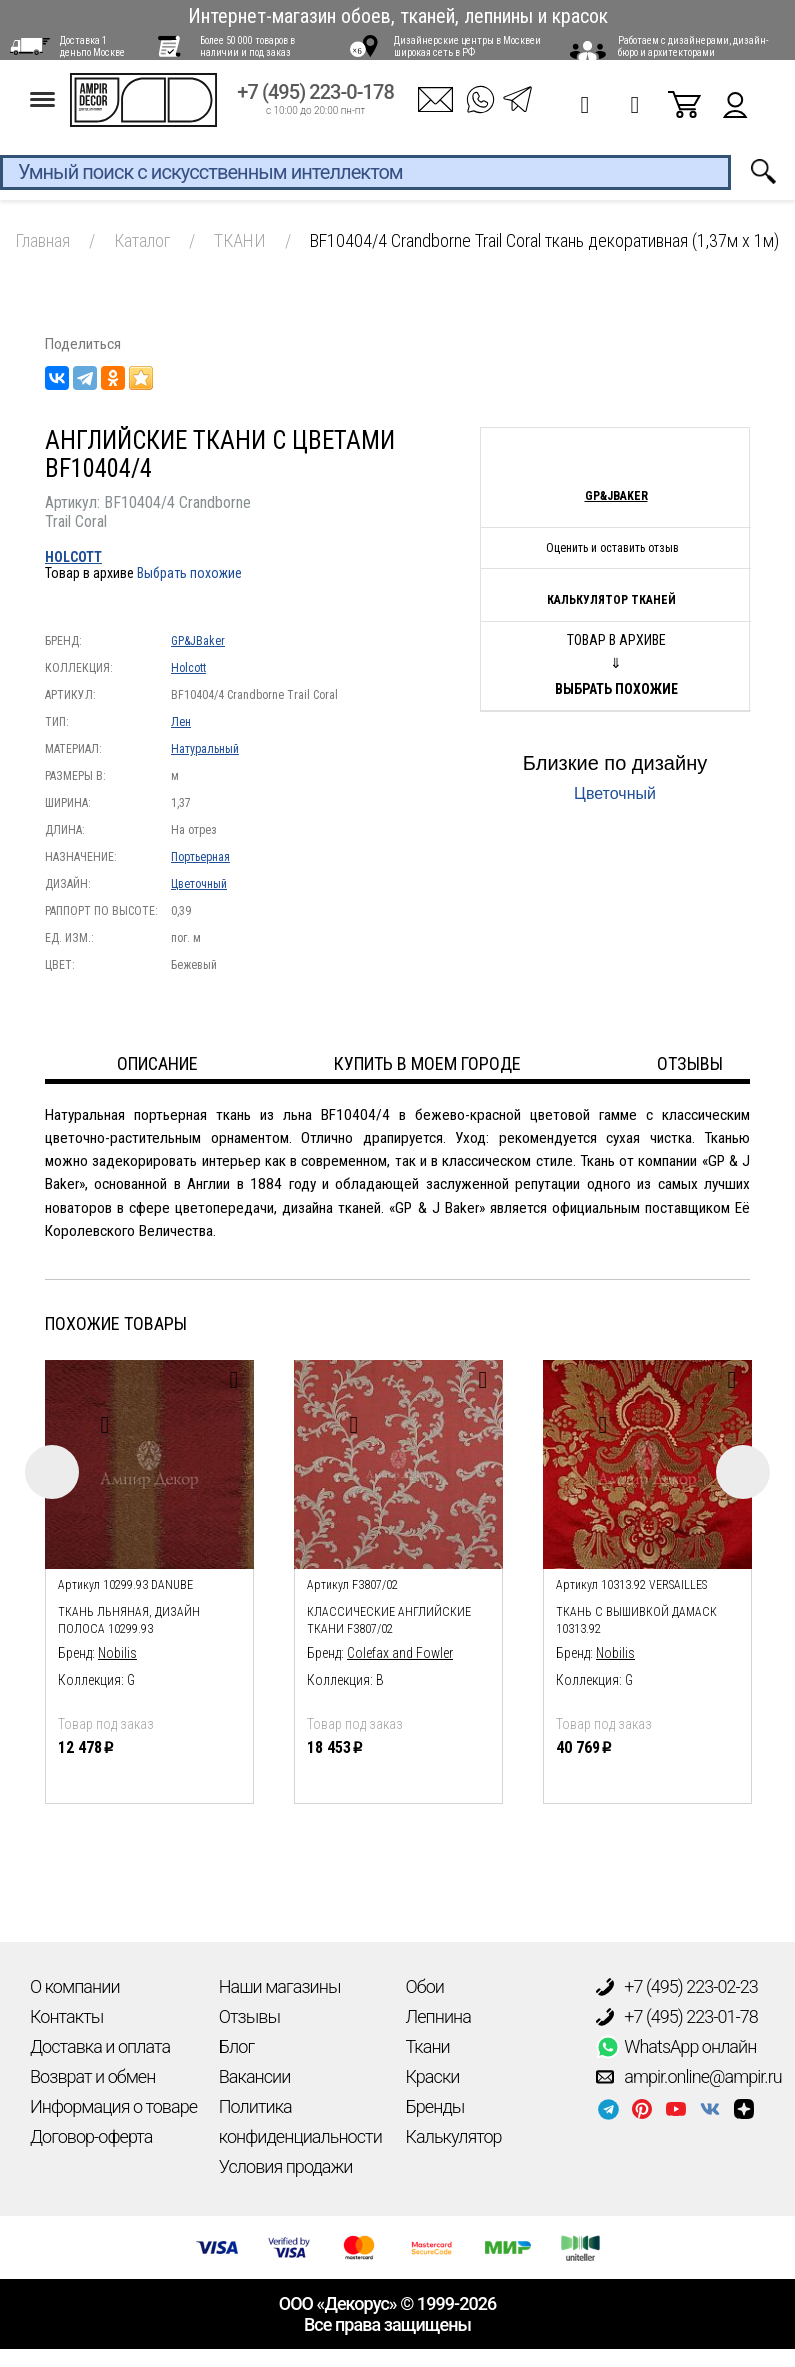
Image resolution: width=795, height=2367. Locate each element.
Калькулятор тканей (611, 600)
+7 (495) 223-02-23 (677, 1987)
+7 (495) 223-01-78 (677, 2017)
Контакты (66, 2016)
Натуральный (205, 749)
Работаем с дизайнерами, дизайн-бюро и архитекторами (693, 46)
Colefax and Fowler (400, 1653)
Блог (236, 2046)
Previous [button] (52, 1472)
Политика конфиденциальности (300, 2121)
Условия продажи (286, 2166)
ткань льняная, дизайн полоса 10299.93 (129, 1620)
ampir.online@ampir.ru (689, 2077)
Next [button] (743, 1472)
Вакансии (255, 2076)
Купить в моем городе (427, 1063)
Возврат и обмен (92, 2076)
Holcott (73, 557)
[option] (149, 1577)
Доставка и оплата (100, 2046)
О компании (75, 1986)
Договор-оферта (91, 2136)
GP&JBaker (198, 641)
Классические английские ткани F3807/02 (389, 1620)
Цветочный (199, 884)
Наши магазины (280, 1986)
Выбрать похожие (189, 573)
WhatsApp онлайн (676, 2047)
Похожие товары (116, 1323)
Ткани (428, 2046)
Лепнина (438, 2016)
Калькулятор (454, 2136)
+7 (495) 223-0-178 (315, 101)
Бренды (435, 2106)
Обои (425, 1986)
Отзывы (249, 2016)
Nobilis (117, 1653)
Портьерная (200, 857)
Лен (181, 722)
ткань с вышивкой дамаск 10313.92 (636, 1620)
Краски (433, 2076)
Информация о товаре (113, 2106)
